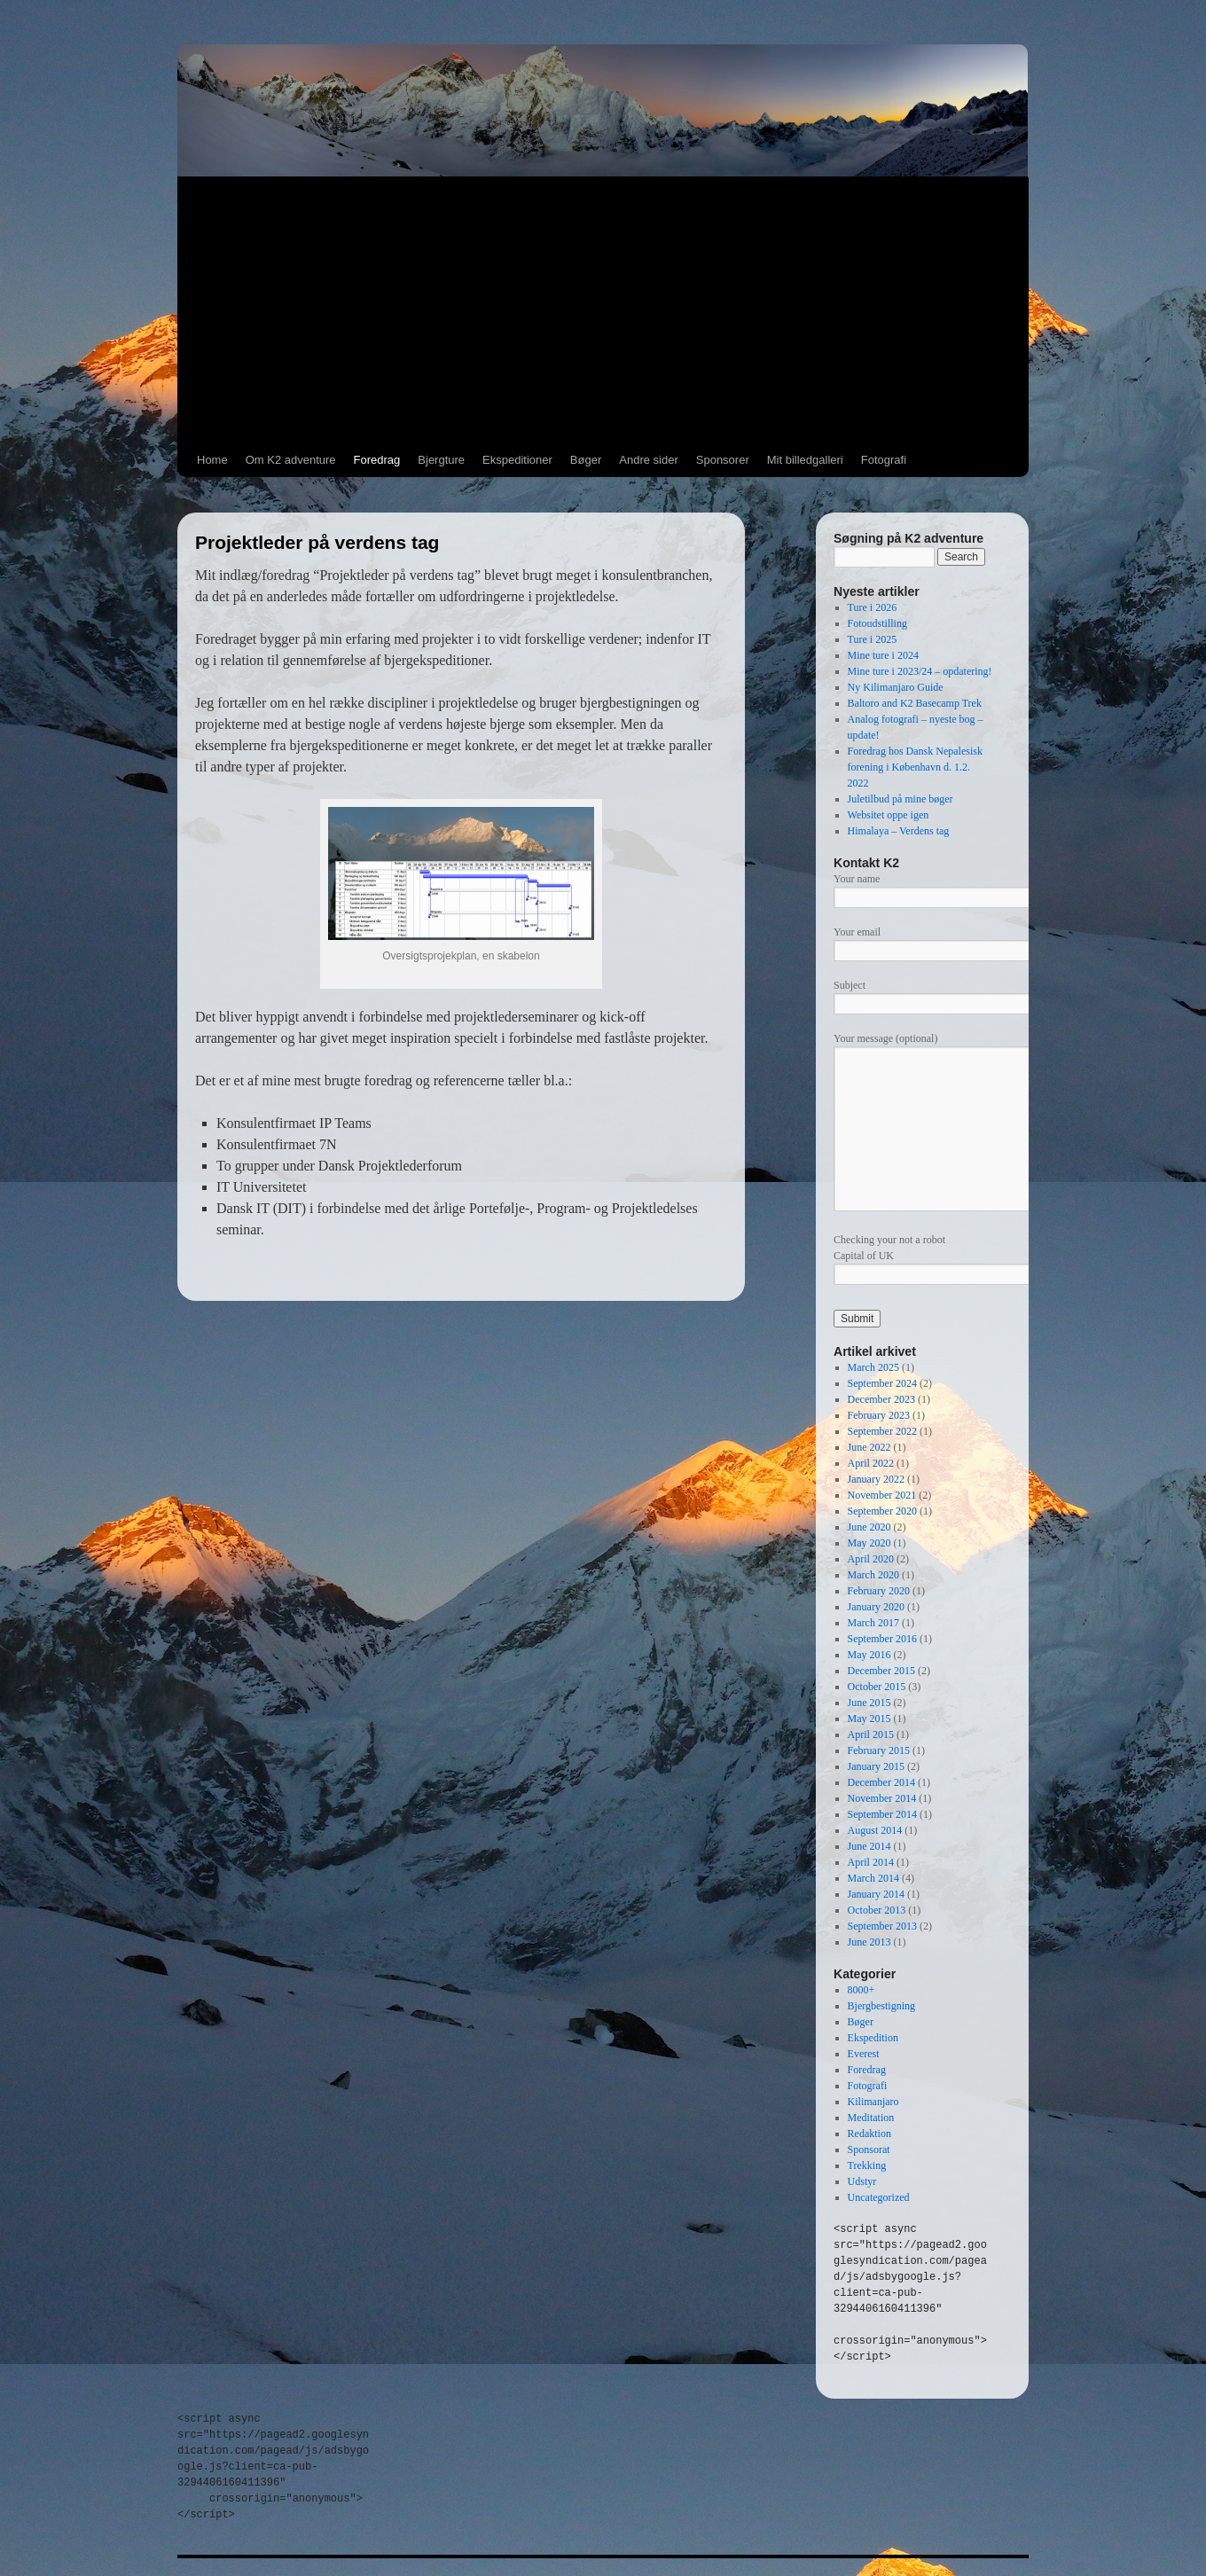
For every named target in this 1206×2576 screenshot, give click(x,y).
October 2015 (877, 1686)
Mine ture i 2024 (883, 655)
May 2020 (869, 1543)
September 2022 (882, 1431)
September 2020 (882, 1511)
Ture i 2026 (872, 607)
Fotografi (883, 459)
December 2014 (881, 1782)
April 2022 (871, 1463)
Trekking (867, 2165)
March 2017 (873, 1623)
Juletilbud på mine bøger (900, 799)
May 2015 (869, 1718)
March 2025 (873, 1367)
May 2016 (869, 1654)
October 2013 (877, 1910)
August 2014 (875, 1830)
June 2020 (869, 1527)
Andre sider (648, 459)
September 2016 (882, 1639)
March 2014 (873, 1878)
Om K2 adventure (291, 459)
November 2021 (882, 1495)
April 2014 (871, 1862)
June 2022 (869, 1447)
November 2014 (882, 1798)
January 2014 (876, 1894)
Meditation (871, 2117)
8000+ (861, 1990)
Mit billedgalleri (805, 459)
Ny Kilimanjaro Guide (896, 687)
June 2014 (869, 1846)
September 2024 (882, 1383)
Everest (864, 2053)
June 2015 (869, 1702)
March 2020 (873, 1575)
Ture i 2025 (872, 639)
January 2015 (876, 1766)
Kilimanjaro (873, 2101)
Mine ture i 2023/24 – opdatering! (920, 671)
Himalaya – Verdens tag (899, 831)
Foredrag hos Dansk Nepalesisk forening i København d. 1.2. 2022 (915, 767)
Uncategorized (879, 2197)
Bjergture (441, 459)
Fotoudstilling (877, 623)
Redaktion (869, 2133)
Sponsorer (722, 459)
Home (212, 459)
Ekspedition (873, 2038)
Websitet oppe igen (888, 815)
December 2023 (881, 1399)
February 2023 (879, 1415)
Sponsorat (869, 2149)
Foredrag (377, 459)
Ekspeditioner (517, 459)
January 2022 (876, 1479)
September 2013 (882, 1926)
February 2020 (879, 1591)
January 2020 (876, 1607)
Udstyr (862, 2181)
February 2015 (879, 1750)
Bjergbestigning (881, 2006)
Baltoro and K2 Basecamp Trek (915, 703)
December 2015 (881, 1670)
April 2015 (871, 1734)
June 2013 (869, 1942)
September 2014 (882, 1814)
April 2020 (871, 1559)
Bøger (585, 459)
